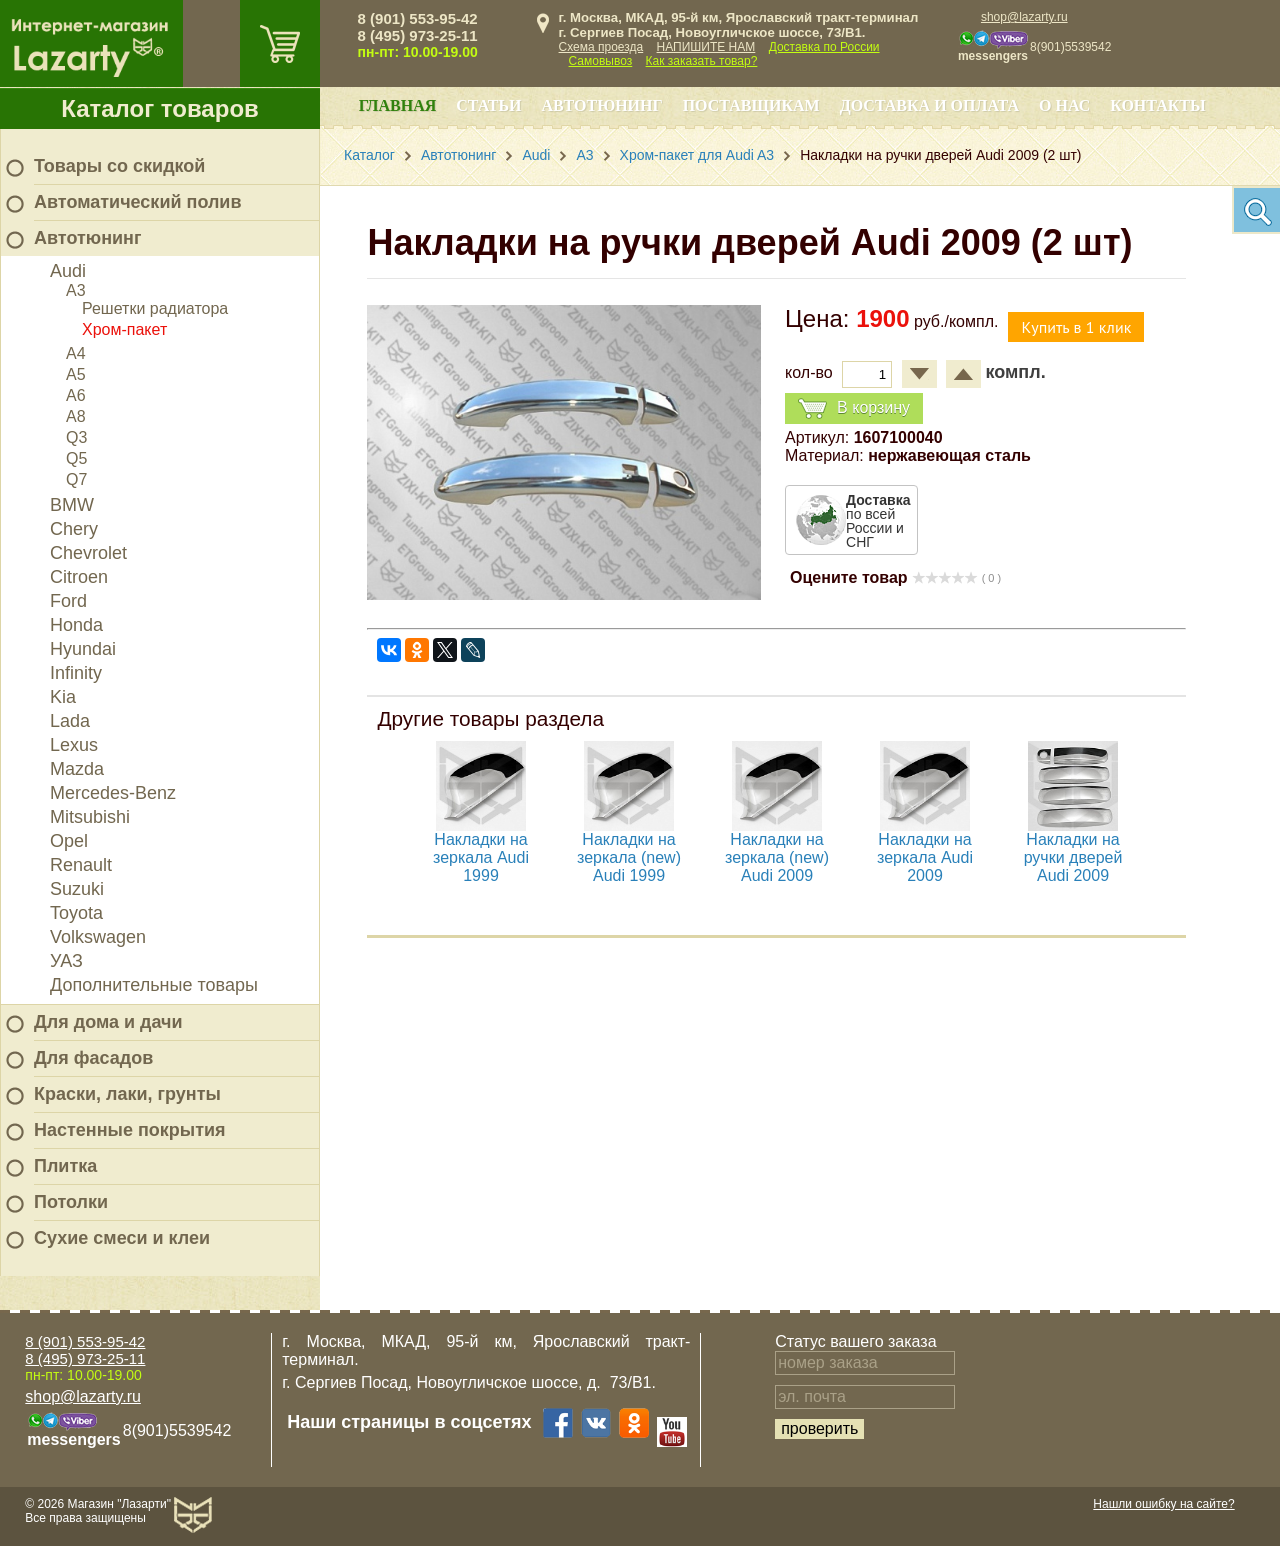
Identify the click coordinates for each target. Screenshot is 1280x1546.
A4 (76, 353)
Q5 (76, 458)
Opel (69, 841)
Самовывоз (601, 61)
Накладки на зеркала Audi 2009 (925, 857)
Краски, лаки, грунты (127, 1094)
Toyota (76, 913)
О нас (1064, 105)
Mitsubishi (90, 817)
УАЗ (66, 961)
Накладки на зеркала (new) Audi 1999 (629, 857)
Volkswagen (98, 937)
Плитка (65, 1166)
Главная (397, 105)
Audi (68, 271)
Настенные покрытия (130, 1130)
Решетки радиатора (155, 308)
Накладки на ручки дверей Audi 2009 (1073, 857)
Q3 (76, 437)
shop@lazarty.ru (1024, 17)
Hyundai (83, 649)
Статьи (488, 105)
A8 (76, 416)
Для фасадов (93, 1058)
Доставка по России (824, 47)
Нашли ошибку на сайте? (1163, 1504)
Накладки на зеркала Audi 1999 (481, 857)
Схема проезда (601, 47)
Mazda (77, 769)
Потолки (71, 1202)
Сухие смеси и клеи (122, 1238)
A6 (76, 395)
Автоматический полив (138, 202)
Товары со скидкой (119, 166)
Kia (63, 697)
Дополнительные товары (154, 985)
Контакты (1158, 105)
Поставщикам (751, 105)
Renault (81, 865)
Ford (68, 601)
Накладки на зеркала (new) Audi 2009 (777, 857)
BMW (72, 505)
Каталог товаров (160, 108)
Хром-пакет (124, 329)
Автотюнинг (87, 238)
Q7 (76, 479)
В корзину (854, 408)
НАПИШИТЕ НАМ (706, 47)
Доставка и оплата (929, 105)
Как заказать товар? (702, 61)
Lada (70, 721)
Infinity (76, 673)
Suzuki (77, 889)
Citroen (79, 577)
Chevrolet (88, 553)
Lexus (74, 745)
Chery (74, 529)
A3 (76, 290)
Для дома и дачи (108, 1022)
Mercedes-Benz (113, 793)
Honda (76, 625)
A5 (76, 374)
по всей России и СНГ (878, 521)
